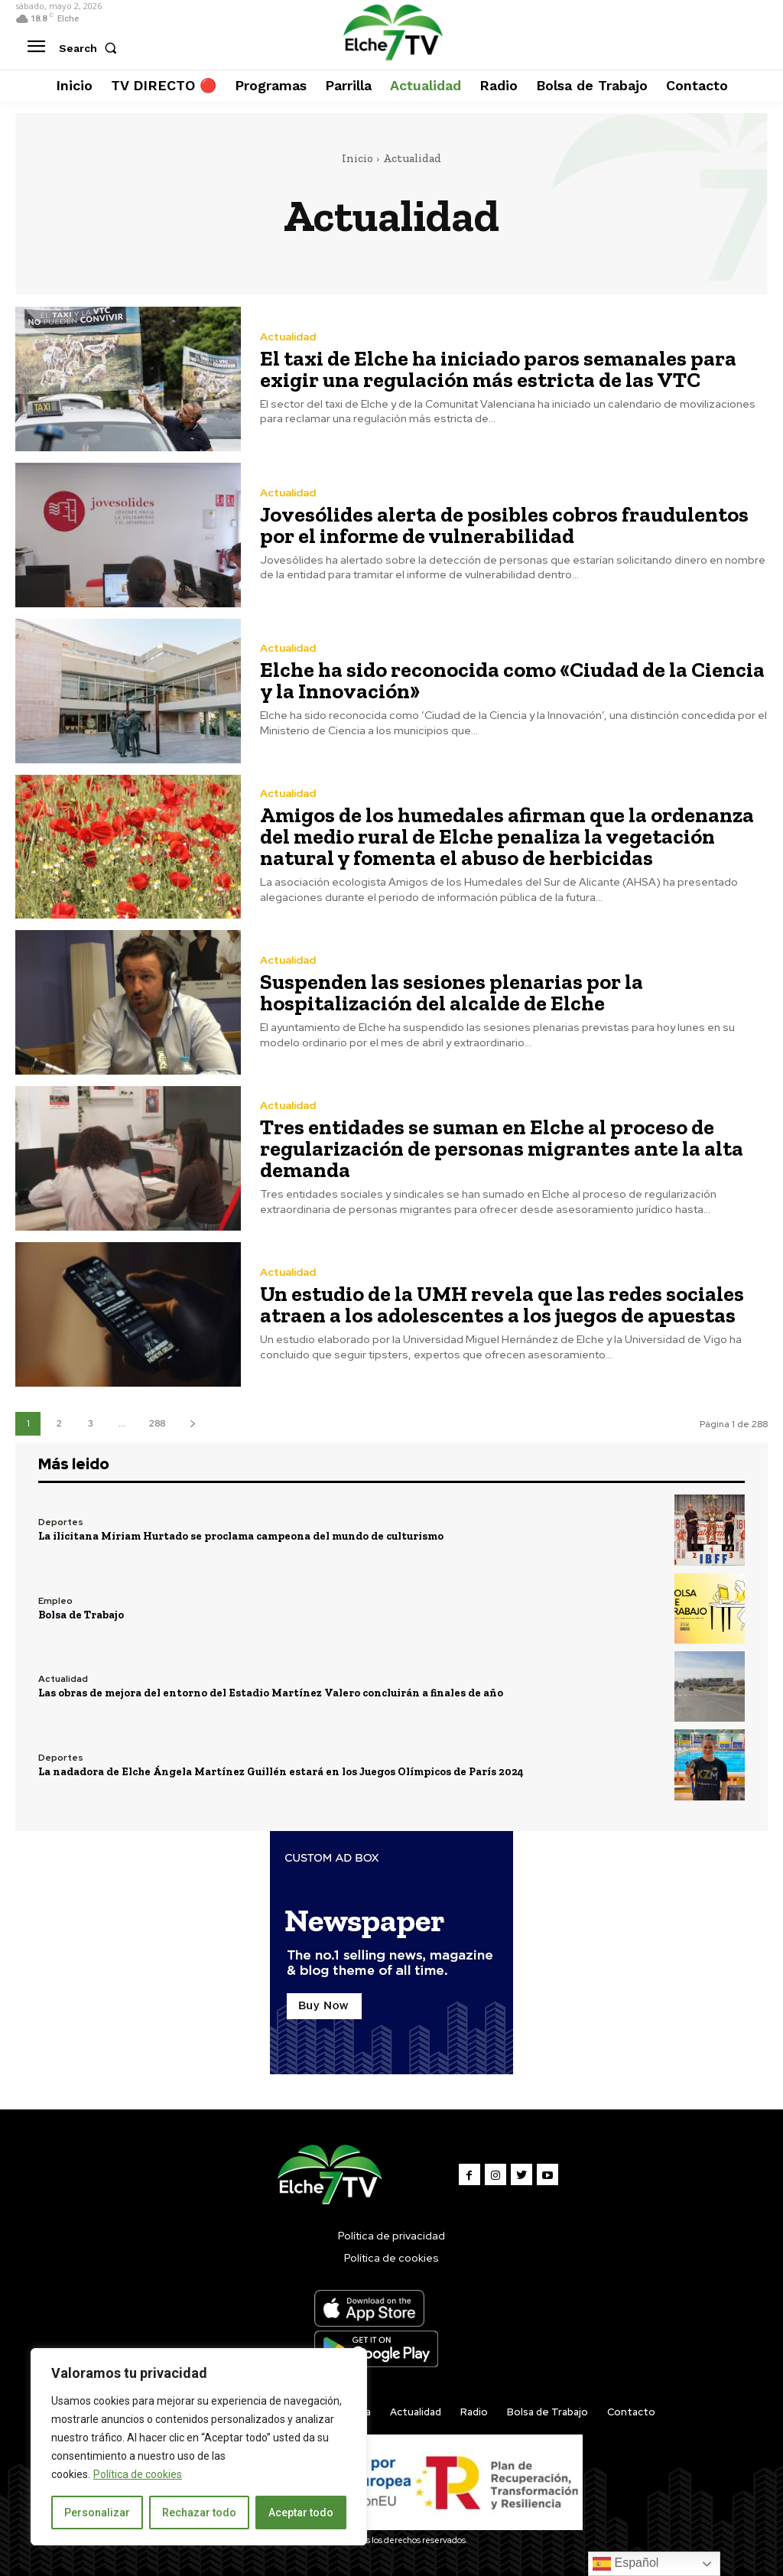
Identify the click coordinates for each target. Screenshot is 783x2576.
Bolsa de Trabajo (81, 1614)
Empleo (55, 1600)
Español (625, 2564)
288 (157, 1423)
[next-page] (192, 1424)
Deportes (60, 1522)
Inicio (357, 158)
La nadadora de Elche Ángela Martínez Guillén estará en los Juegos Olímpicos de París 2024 (281, 1771)
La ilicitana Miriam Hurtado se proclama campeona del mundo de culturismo (240, 1536)
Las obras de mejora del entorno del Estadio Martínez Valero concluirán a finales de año (270, 1692)
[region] (199, 2446)
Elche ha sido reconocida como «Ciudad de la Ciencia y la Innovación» (512, 680)
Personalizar (97, 2512)
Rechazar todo (199, 2512)
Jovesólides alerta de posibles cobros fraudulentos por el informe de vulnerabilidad (504, 525)
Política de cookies (137, 2474)
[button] (91, 48)
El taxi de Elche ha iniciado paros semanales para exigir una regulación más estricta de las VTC (498, 369)
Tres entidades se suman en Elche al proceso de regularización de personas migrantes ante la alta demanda (501, 1148)
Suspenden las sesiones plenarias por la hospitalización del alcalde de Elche (451, 992)
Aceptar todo (300, 2512)
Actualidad (288, 336)
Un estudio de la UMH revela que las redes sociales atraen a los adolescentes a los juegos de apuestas (502, 1304)
